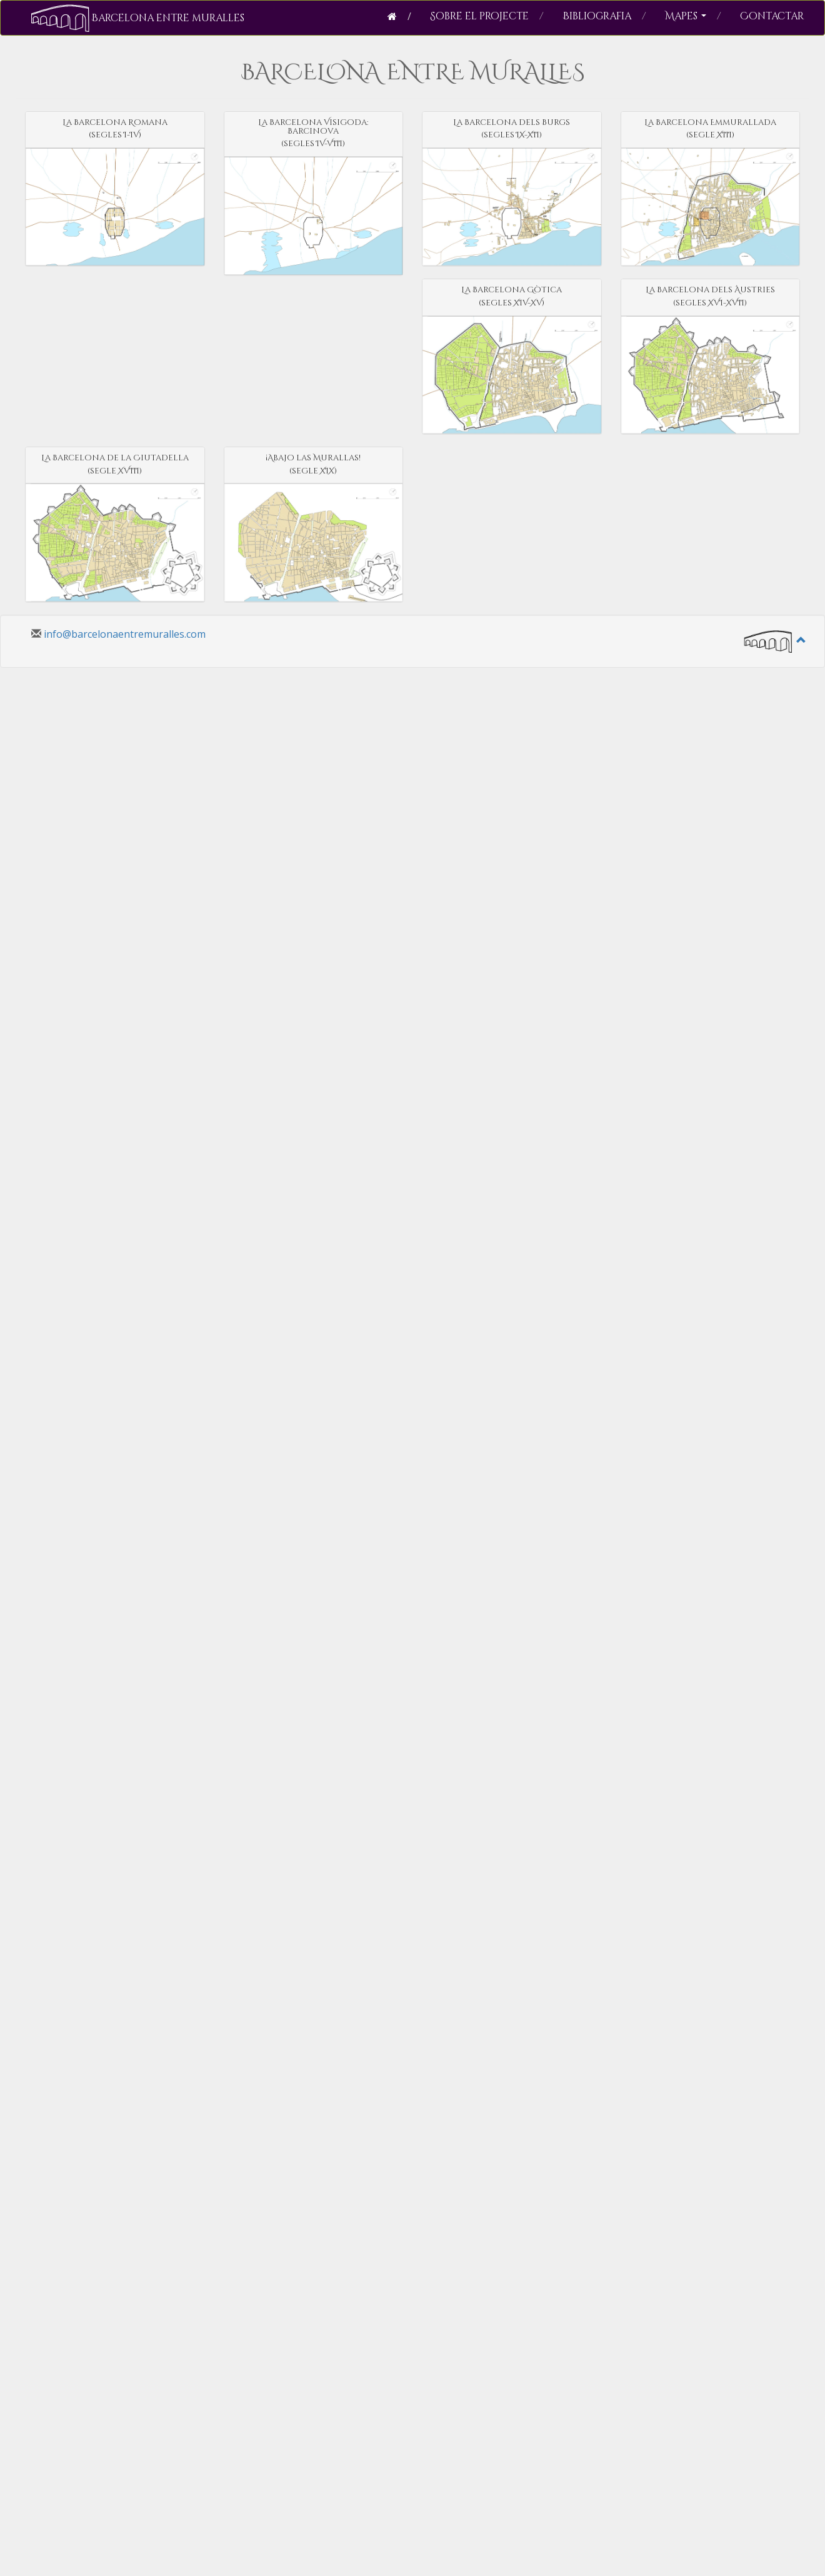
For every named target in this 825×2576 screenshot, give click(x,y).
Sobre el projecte (487, 16)
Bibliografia (604, 16)
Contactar (772, 16)
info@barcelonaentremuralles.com (125, 634)
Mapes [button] (693, 16)
